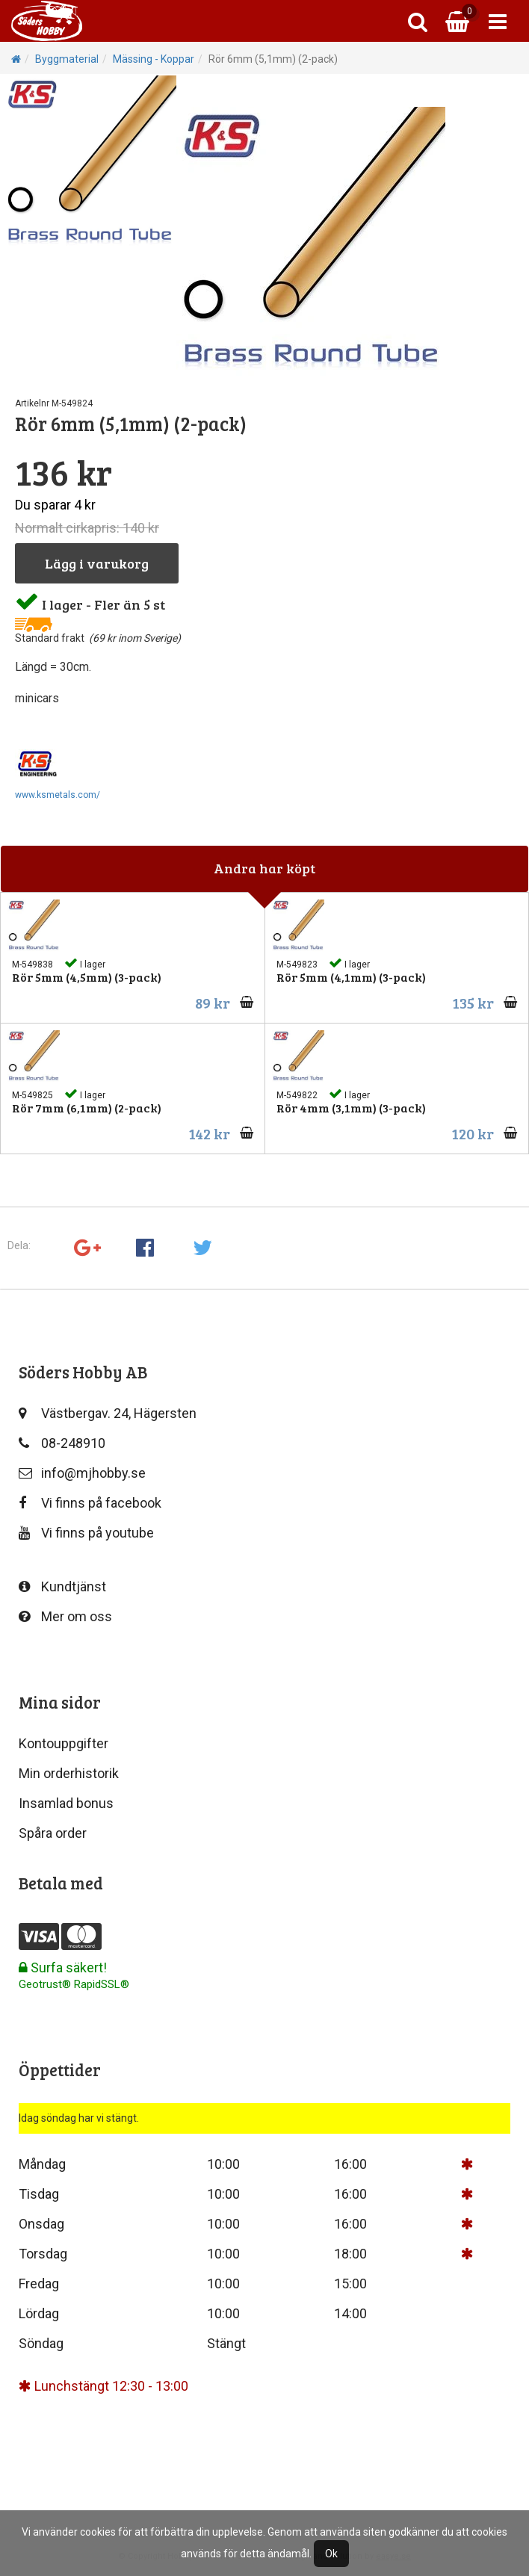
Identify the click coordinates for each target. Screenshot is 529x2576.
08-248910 (62, 1443)
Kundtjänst (62, 1586)
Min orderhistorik (69, 1773)
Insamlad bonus (66, 1803)
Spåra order (53, 1833)
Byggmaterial (67, 59)
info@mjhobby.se (82, 1473)
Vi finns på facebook (90, 1503)
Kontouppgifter (63, 1743)
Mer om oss (65, 1616)
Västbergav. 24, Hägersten (108, 1413)
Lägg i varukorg (97, 563)
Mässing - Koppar (153, 59)
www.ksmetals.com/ (57, 795)
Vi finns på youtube (86, 1533)
